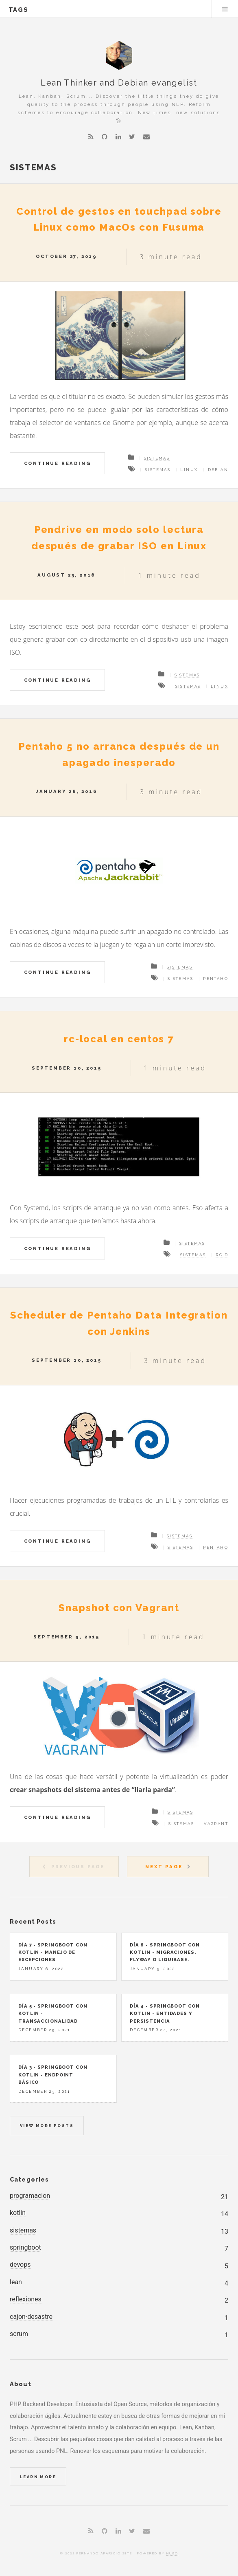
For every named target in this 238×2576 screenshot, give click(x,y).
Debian (218, 469)
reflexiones (25, 2299)
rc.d (222, 1255)
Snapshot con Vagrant (119, 1608)
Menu (225, 9)
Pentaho (215, 978)
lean (16, 2282)
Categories (29, 2179)
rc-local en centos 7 (119, 1039)
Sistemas (157, 458)
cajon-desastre (31, 2317)
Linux (189, 469)
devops (20, 2264)
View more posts (47, 2125)
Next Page (163, 1866)
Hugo (172, 2553)
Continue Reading (57, 463)
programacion (30, 2196)
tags (18, 9)
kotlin (18, 2213)
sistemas (23, 2230)
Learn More (38, 2477)
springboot (25, 2247)
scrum (19, 2334)
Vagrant (216, 1823)
